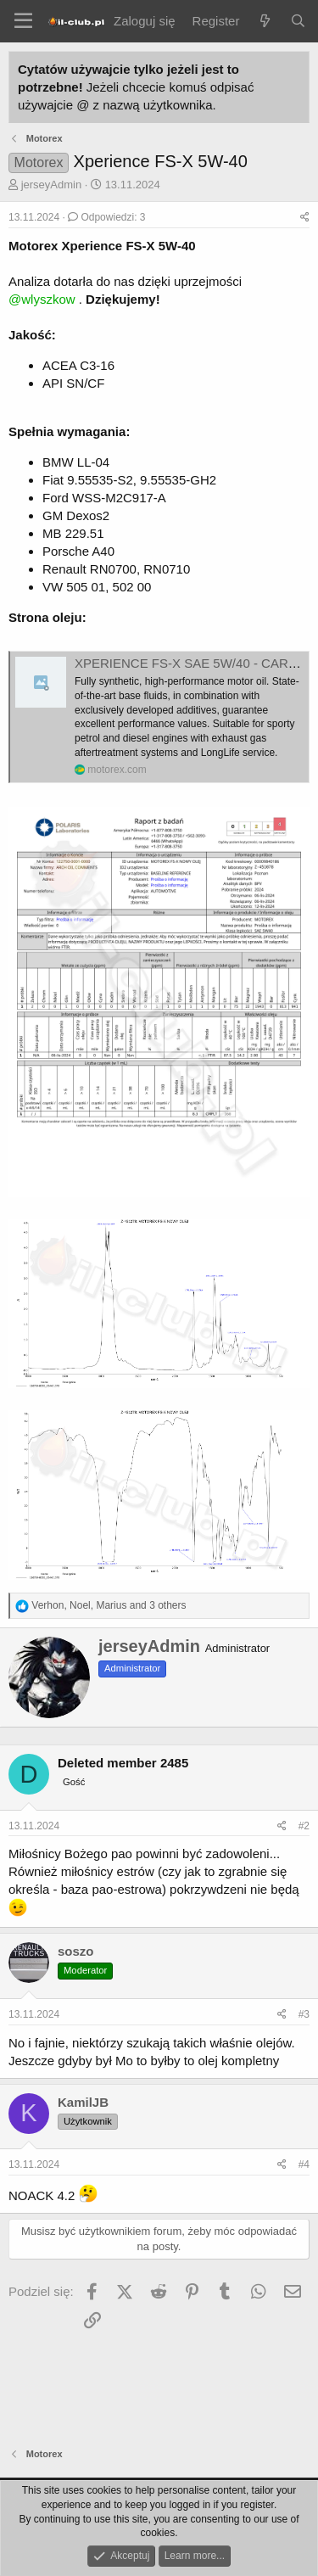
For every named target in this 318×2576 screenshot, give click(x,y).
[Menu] (23, 21)
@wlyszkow (41, 299)
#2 (304, 1826)
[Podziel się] (304, 217)
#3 (304, 2014)
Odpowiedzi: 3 (106, 217)
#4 (304, 2164)
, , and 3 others (108, 1605)
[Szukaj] (298, 20)
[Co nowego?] (264, 20)
